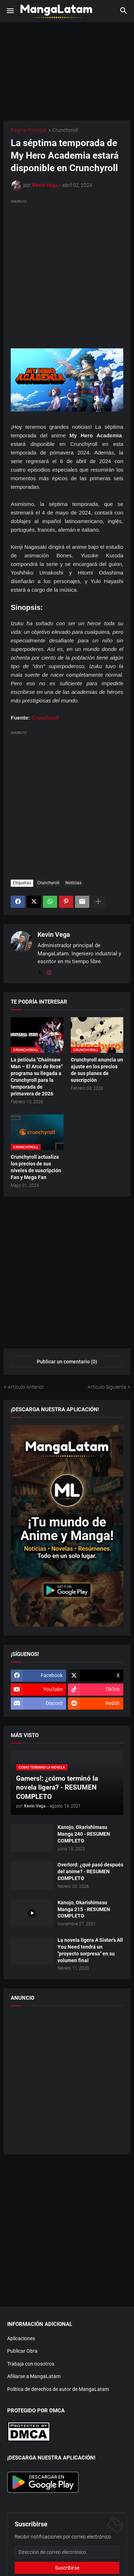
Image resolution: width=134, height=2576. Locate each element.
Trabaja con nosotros (30, 2364)
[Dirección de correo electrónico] (67, 2552)
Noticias (73, 882)
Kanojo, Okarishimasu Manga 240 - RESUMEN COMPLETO (84, 1834)
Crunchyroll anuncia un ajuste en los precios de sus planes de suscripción (97, 1070)
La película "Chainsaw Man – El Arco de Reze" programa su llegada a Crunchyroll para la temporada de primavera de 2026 (37, 1076)
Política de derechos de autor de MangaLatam (58, 2389)
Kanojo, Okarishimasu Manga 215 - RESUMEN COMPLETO (84, 1909)
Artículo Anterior (26, 1387)
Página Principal (29, 130)
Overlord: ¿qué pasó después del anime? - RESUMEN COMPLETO (90, 1871)
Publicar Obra (22, 2351)
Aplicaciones (21, 2338)
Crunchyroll (65, 130)
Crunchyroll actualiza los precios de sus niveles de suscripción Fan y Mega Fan (36, 1167)
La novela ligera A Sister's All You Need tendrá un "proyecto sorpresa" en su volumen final (90, 1950)
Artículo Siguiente (107, 1387)
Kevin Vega (54, 934)
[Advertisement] (67, 272)
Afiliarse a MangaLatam (33, 2376)
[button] (10, 11)
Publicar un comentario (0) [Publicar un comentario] (67, 1361)
